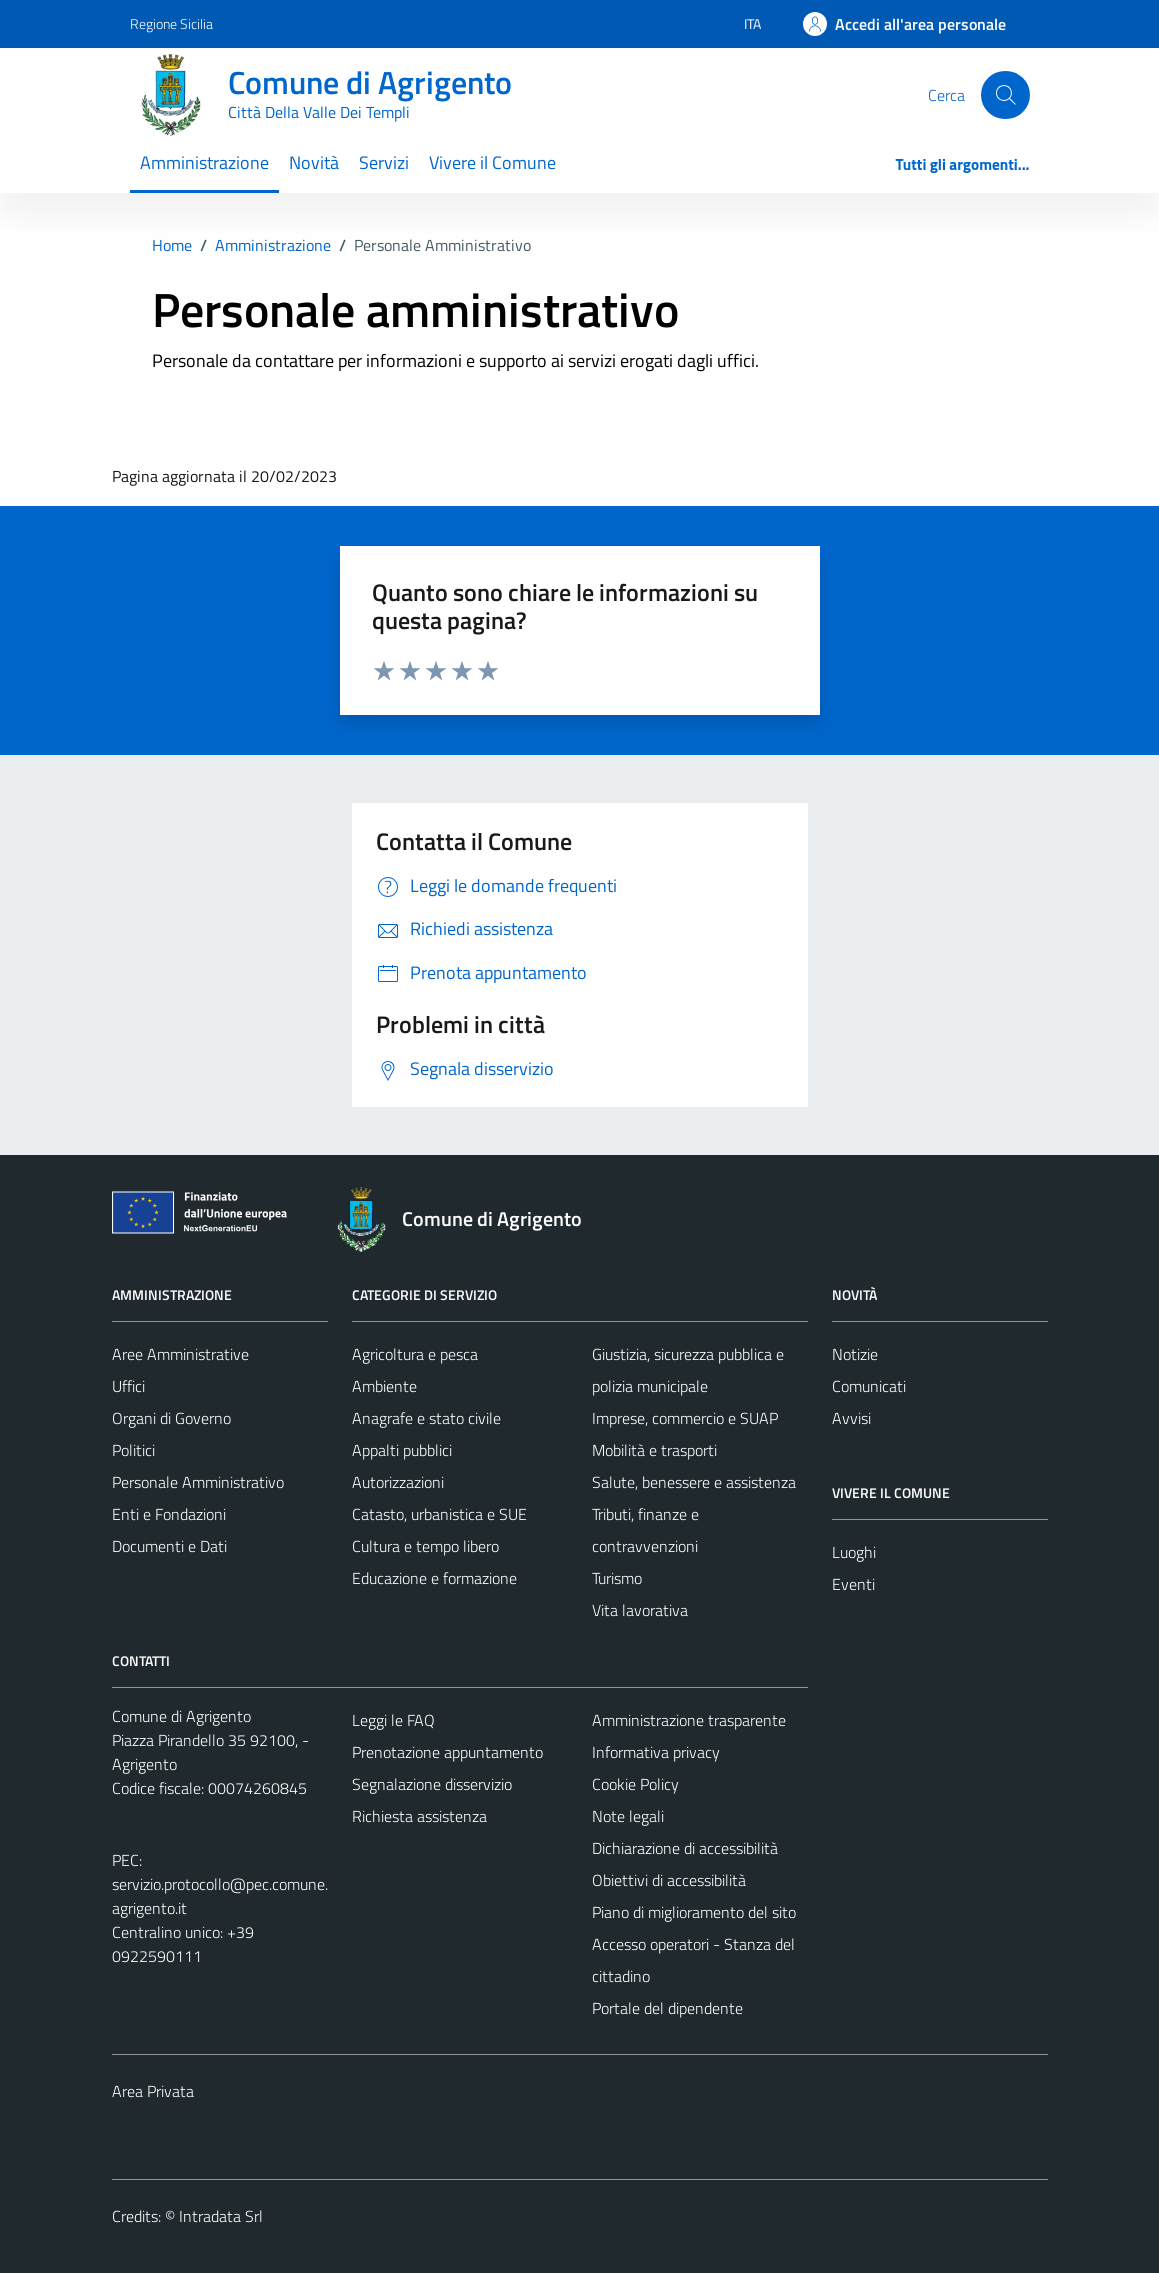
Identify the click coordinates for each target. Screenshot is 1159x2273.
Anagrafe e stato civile (426, 1418)
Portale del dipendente (667, 2008)
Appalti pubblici (402, 1450)
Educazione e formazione (434, 1578)
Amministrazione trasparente (689, 1720)
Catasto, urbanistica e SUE (439, 1514)
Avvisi (851, 1418)
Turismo (617, 1578)
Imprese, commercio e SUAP (685, 1418)
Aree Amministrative (180, 1354)
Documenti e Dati (169, 1546)
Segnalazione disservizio (432, 1784)
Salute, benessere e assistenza (694, 1482)
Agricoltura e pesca (415, 1354)
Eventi (853, 1584)
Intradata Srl (221, 2216)
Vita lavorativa (640, 1610)
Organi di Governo (171, 1418)
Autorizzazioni (398, 1482)
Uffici (128, 1386)
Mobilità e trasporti (654, 1450)
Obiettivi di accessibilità (669, 1880)
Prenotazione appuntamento (447, 1752)
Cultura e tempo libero (425, 1546)
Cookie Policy (635, 1784)
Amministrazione (204, 162)
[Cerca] (1005, 95)
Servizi (384, 162)
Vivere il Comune (492, 162)
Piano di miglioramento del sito (694, 1912)
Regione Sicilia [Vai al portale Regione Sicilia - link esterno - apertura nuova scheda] (171, 23)
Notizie (855, 1354)
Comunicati (869, 1386)
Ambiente (384, 1386)
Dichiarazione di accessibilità (685, 1848)
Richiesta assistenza (419, 1816)
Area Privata (153, 2091)
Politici (133, 1450)
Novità (314, 162)
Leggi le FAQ (393, 1720)
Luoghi (854, 1552)
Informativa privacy (656, 1752)
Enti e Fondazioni (169, 1514)
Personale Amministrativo (198, 1482)
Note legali (628, 1816)
